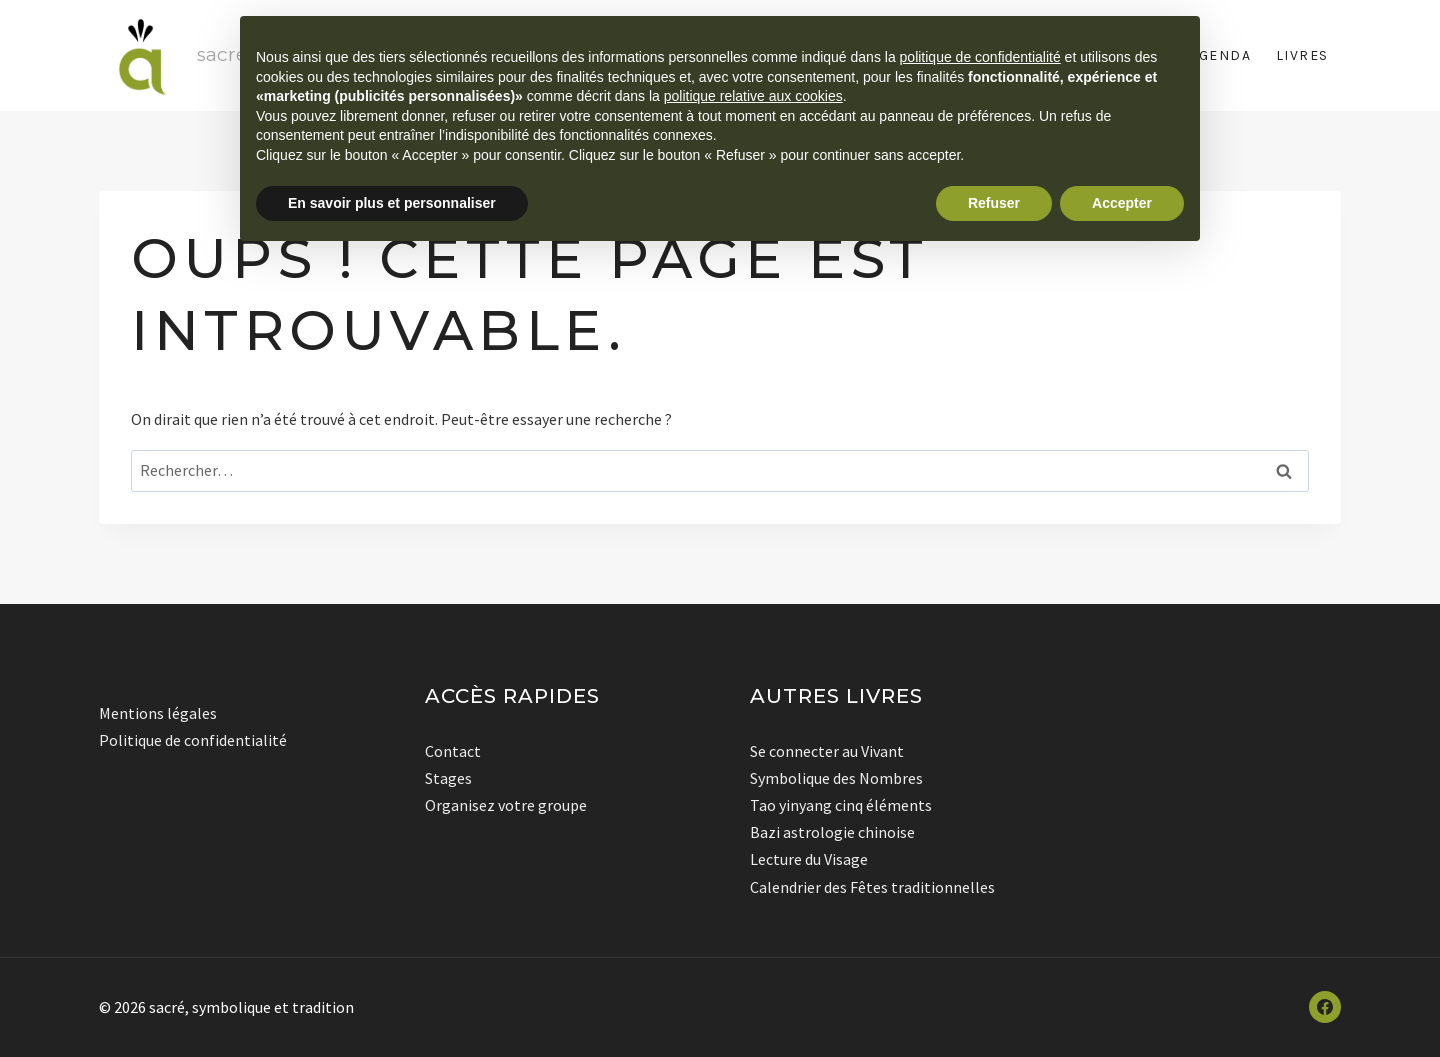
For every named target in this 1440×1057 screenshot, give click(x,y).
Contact (453, 751)
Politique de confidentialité (193, 740)
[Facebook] (1325, 1007)
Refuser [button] (994, 203)
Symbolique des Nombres (836, 778)
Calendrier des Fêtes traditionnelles (872, 887)
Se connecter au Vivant (827, 751)
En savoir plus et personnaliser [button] (392, 203)
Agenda (1220, 55)
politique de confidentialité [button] (980, 57)
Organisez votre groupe (506, 805)
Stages (448, 778)
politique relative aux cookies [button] (753, 96)
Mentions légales (158, 713)
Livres (1302, 55)
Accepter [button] (1122, 203)
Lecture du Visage (809, 859)
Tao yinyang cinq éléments (841, 805)
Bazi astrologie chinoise (832, 832)
